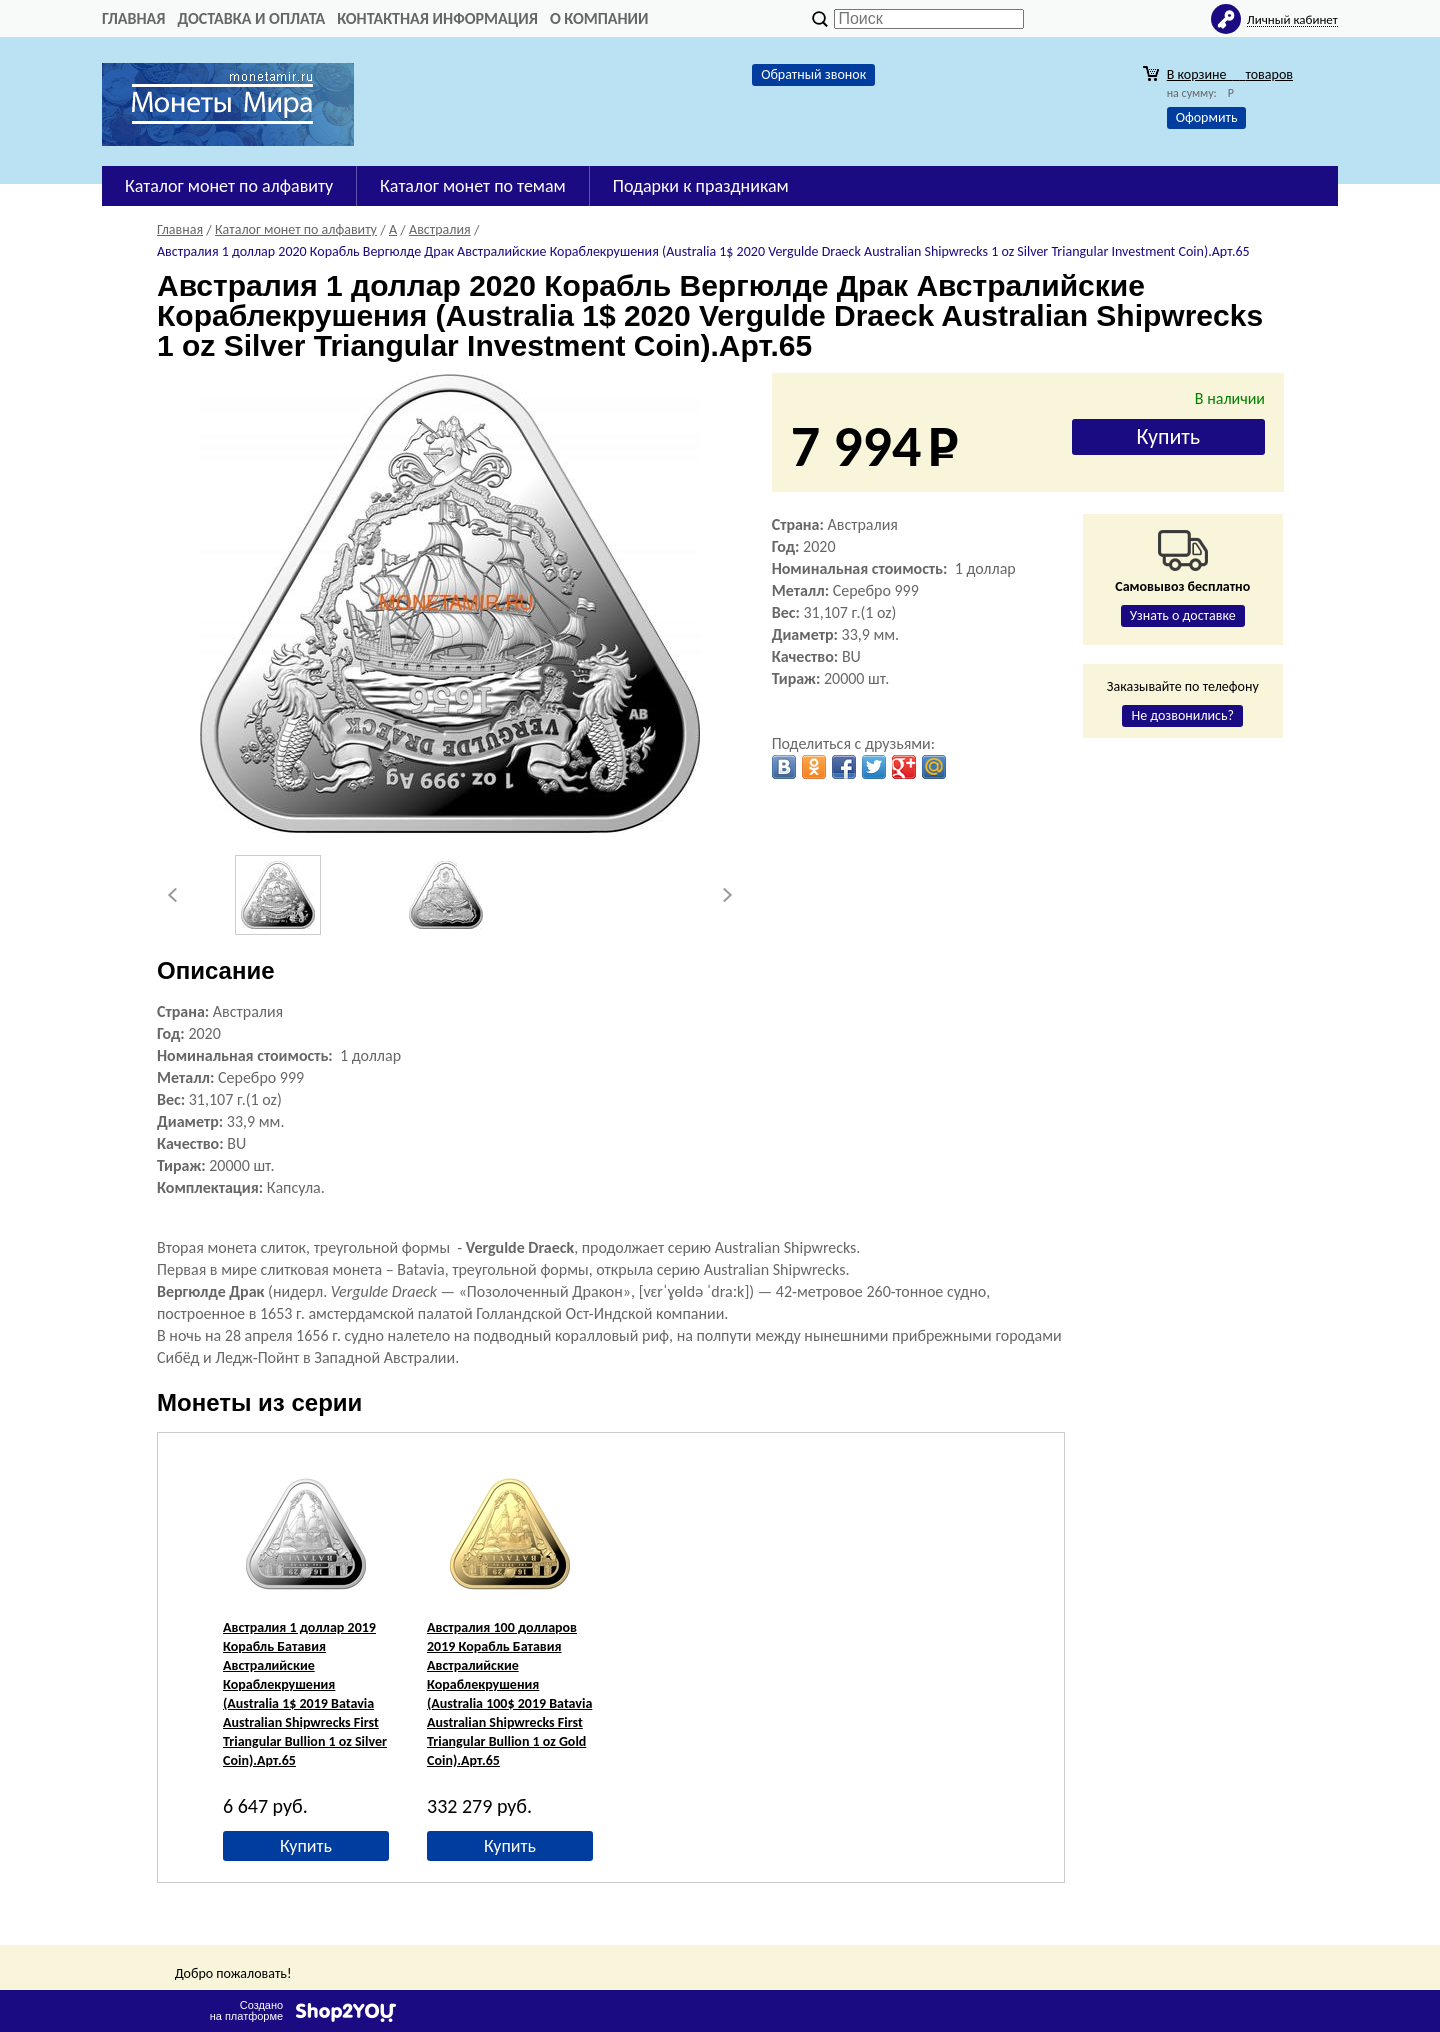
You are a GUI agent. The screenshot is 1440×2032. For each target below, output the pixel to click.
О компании (599, 18)
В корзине (1230, 74)
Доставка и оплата (251, 18)
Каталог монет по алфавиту (229, 186)
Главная (133, 18)
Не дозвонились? (1182, 715)
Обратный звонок (813, 74)
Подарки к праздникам (701, 186)
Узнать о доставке (1183, 615)
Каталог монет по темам (473, 186)
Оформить (1207, 117)
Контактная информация (437, 18)
